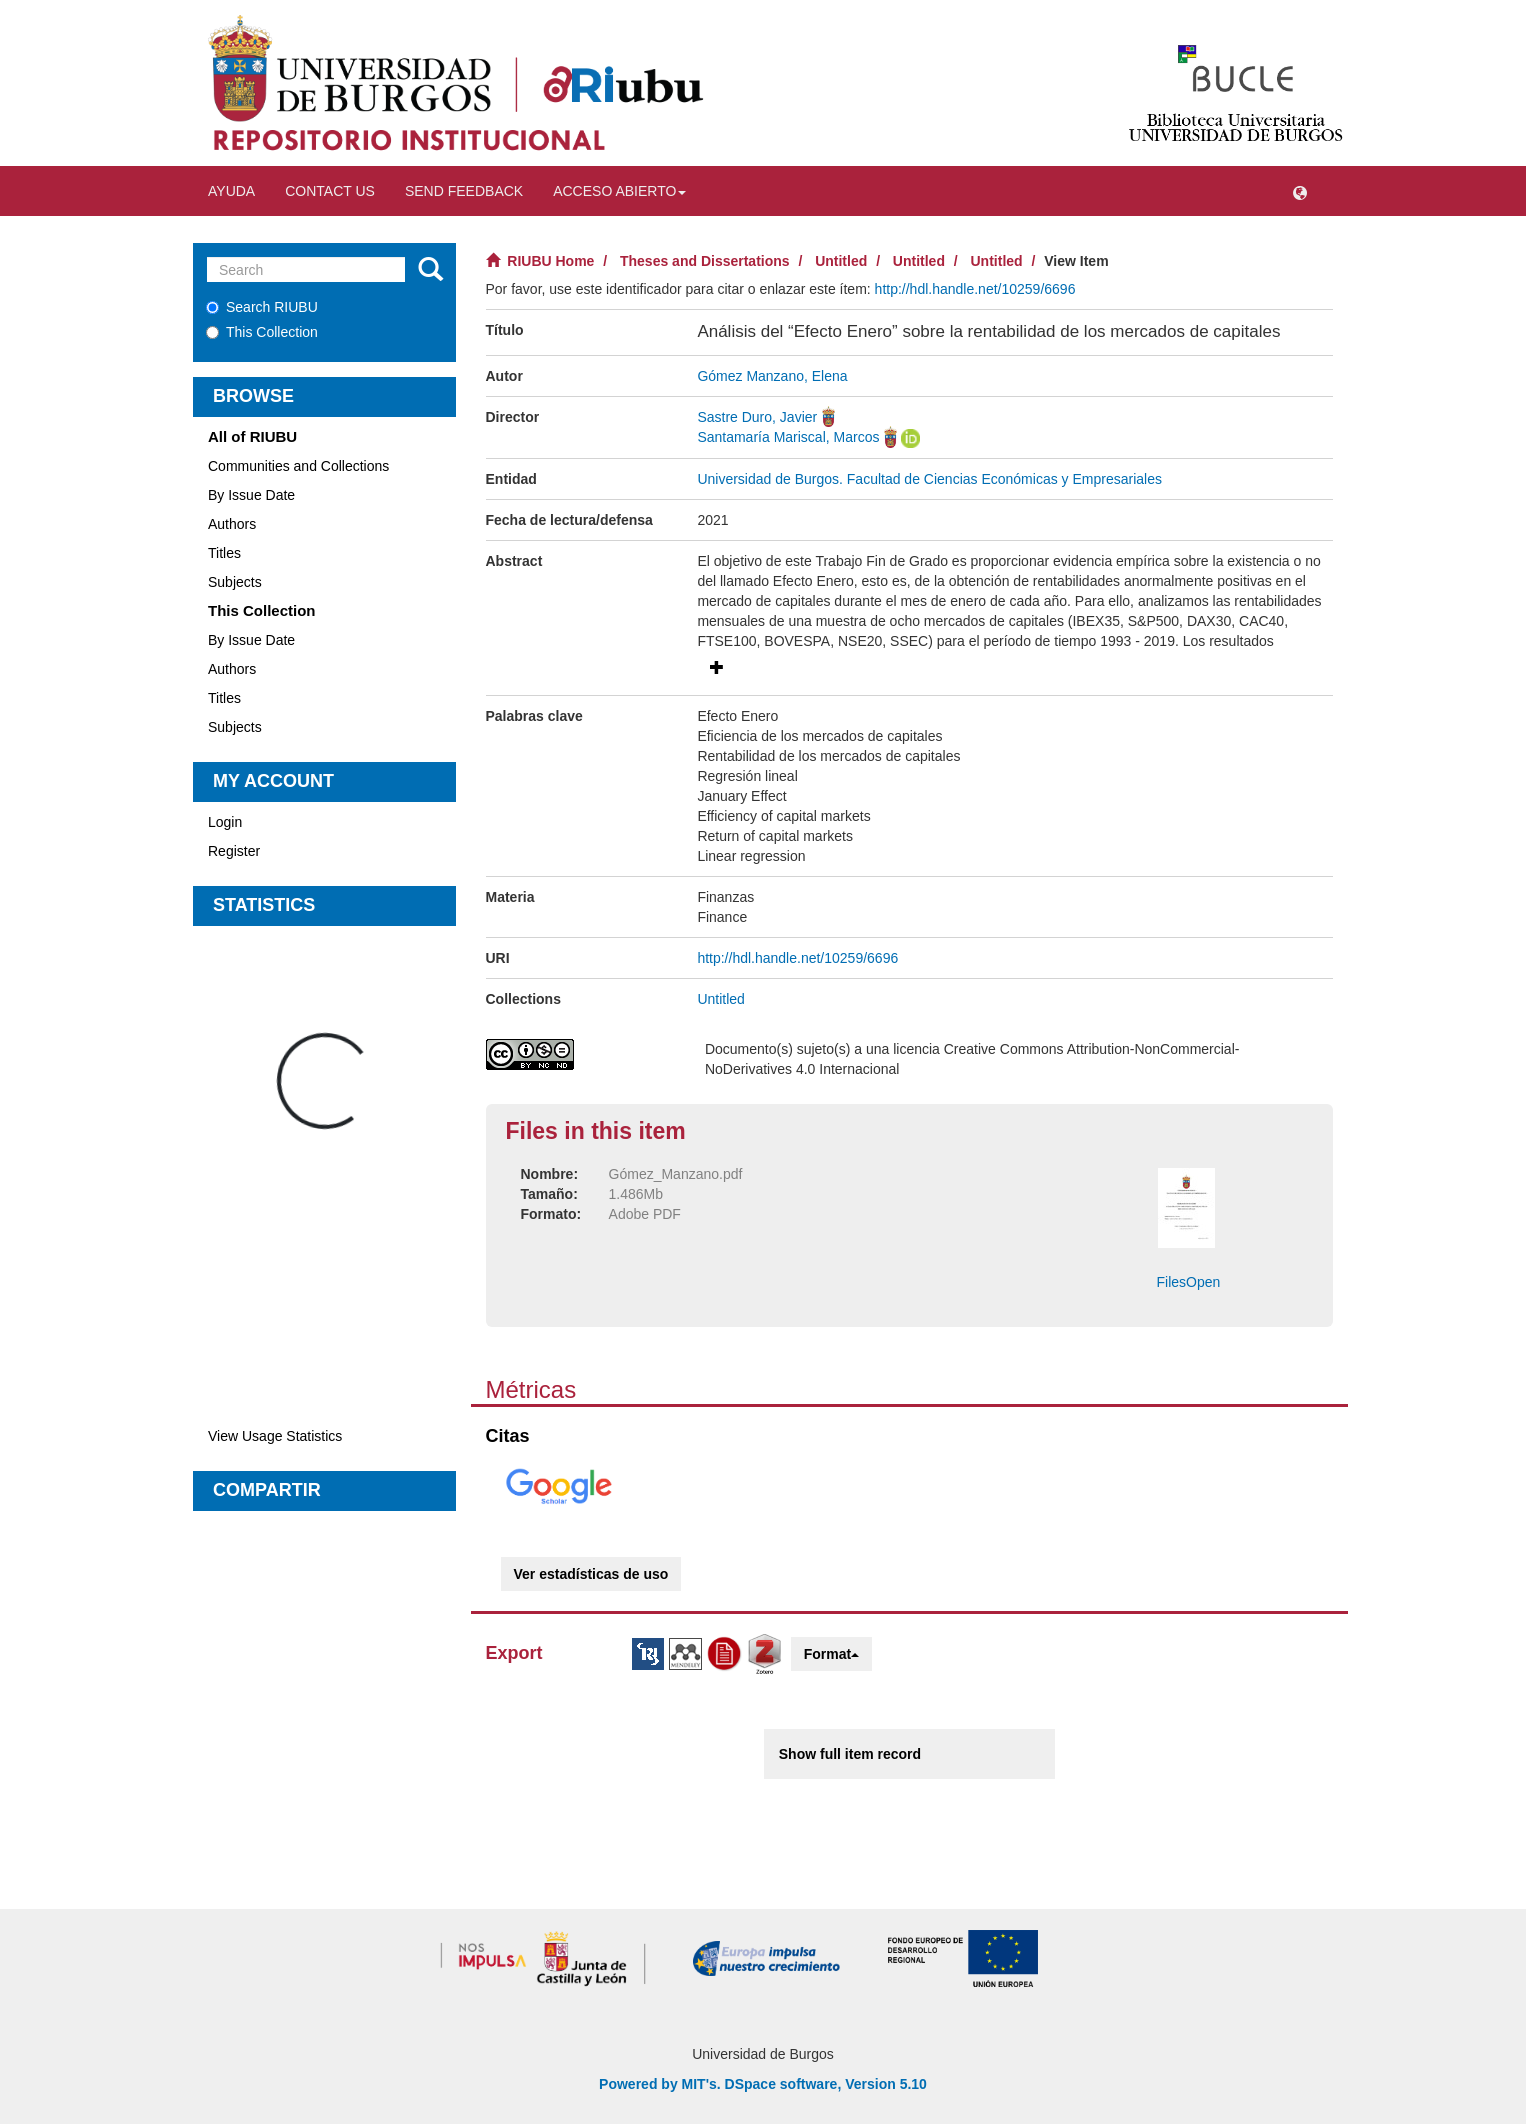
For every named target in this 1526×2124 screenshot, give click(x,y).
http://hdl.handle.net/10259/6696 (975, 289)
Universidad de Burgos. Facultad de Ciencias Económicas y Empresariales (929, 479)
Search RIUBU (262, 307)
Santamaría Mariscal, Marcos (788, 437)
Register (234, 851)
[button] (1300, 191)
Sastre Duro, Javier (757, 417)
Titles (224, 553)
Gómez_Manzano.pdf (676, 1174)
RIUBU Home (550, 261)
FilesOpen (1189, 1282)
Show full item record (850, 1754)
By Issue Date (251, 495)
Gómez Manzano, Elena (772, 376)
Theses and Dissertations (705, 261)
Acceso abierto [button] (619, 191)
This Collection (262, 332)
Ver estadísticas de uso (591, 1574)
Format (831, 1654)
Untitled (841, 261)
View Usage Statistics (275, 1436)
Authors (232, 524)
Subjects (235, 582)
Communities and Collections (298, 466)
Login (225, 822)
